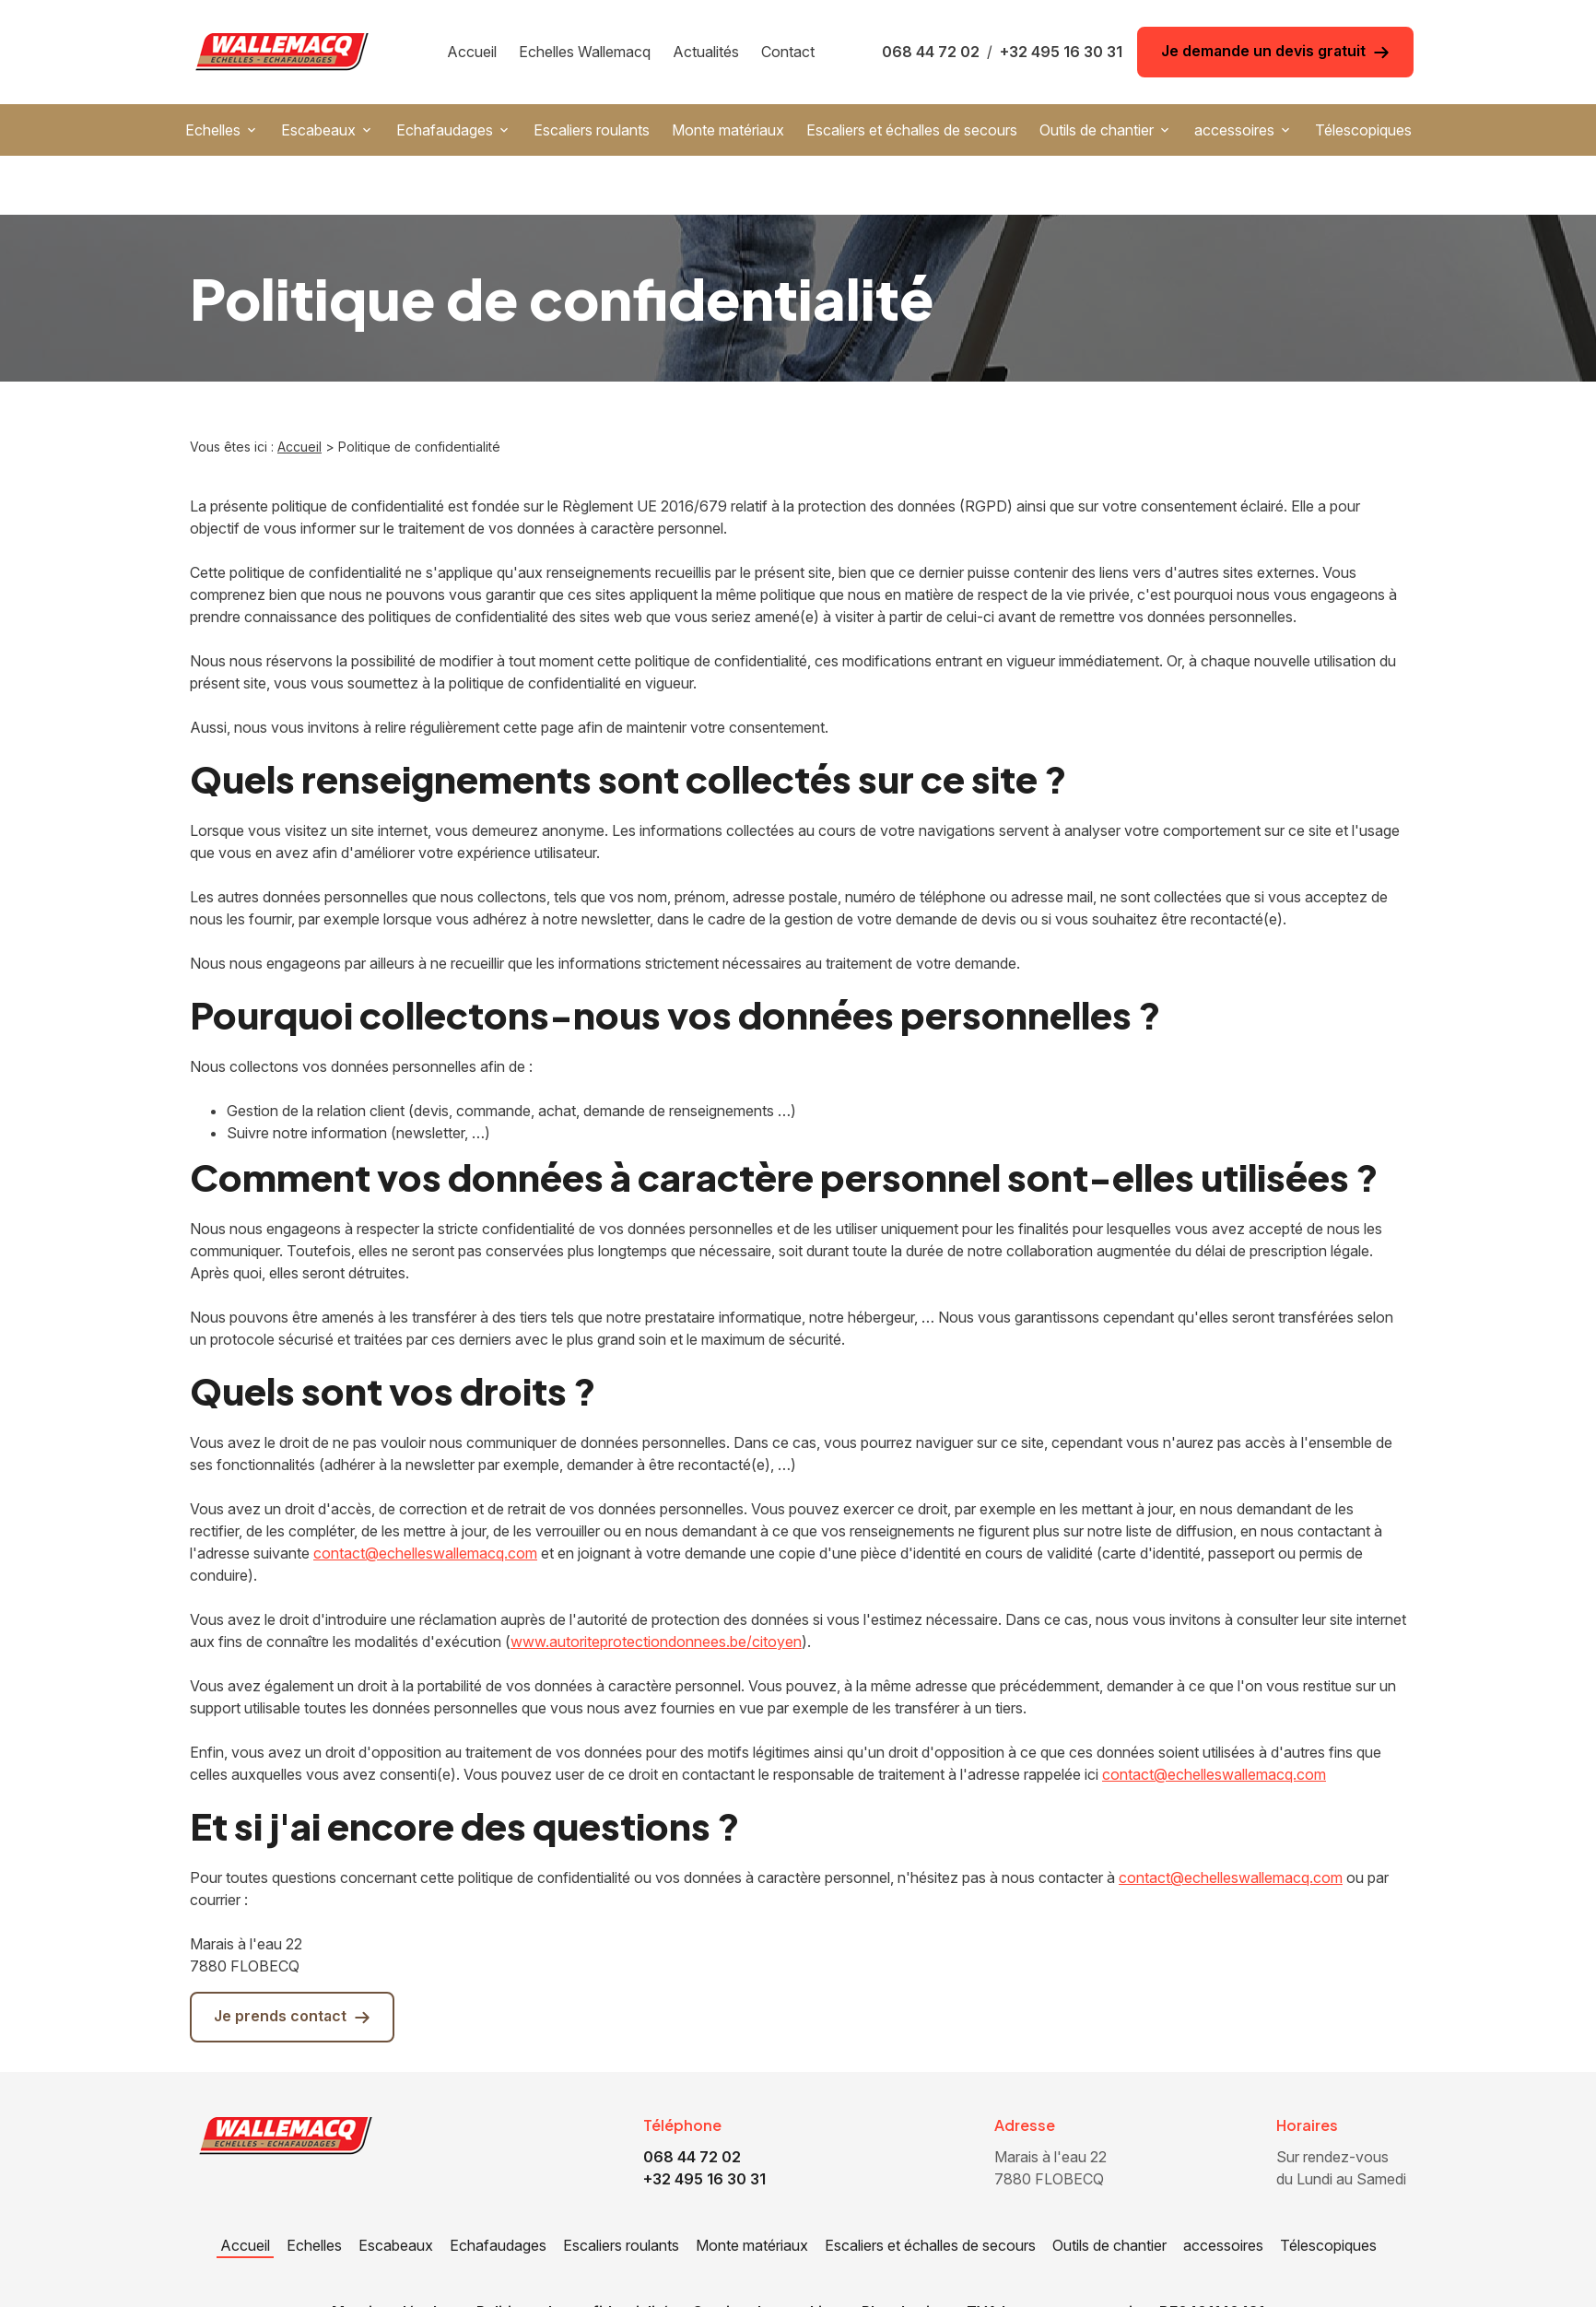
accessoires (1234, 130)
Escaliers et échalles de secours (911, 130)
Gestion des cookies (765, 2252)
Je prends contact (292, 1957)
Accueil (472, 51)
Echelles (213, 130)
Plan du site (903, 2252)
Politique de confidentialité (573, 2252)
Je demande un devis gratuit (1275, 51)
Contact (788, 51)
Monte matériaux (728, 130)
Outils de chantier (1096, 130)
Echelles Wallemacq (585, 51)
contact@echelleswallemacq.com (425, 1494)
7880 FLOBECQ (1052, 2108)
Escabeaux (318, 130)
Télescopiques (1363, 130)
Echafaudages (444, 130)
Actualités (706, 51)
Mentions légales (393, 2252)
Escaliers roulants (592, 130)
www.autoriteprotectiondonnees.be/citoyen (656, 1582)
